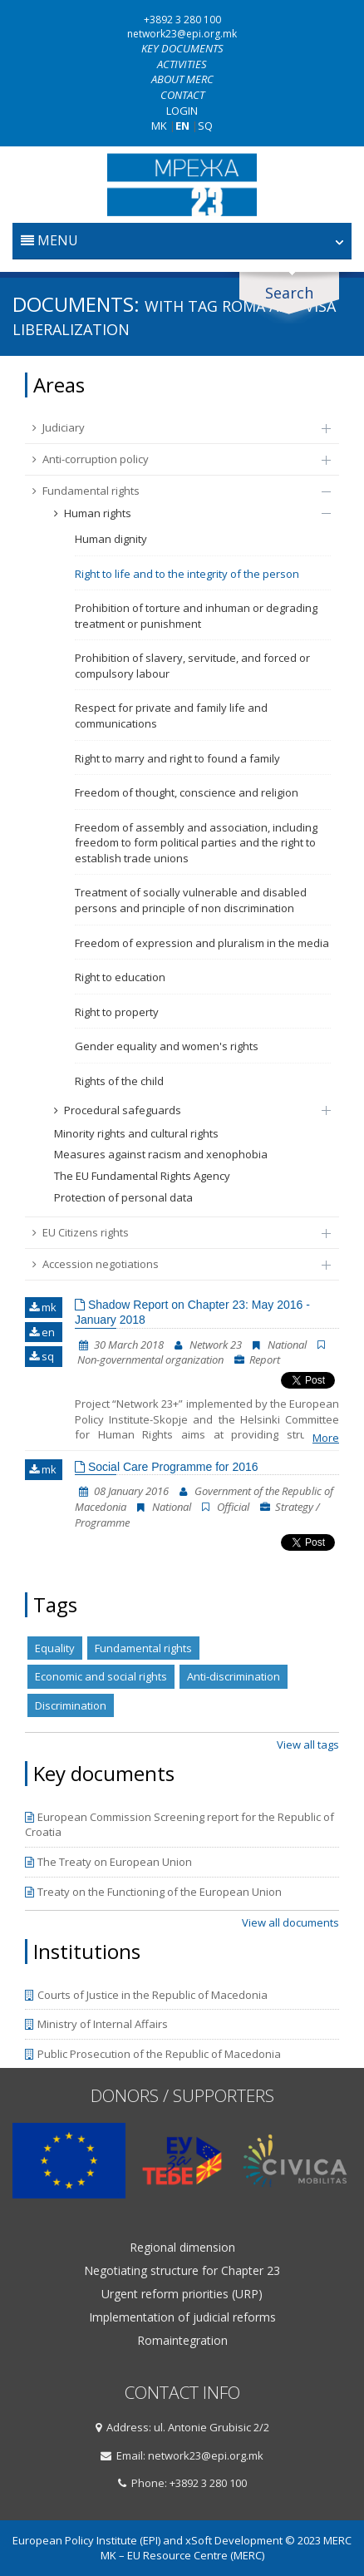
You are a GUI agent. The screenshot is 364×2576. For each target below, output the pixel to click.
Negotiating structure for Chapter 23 (182, 2270)
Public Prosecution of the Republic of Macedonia (153, 2053)
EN (182, 125)
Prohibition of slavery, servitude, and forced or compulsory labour (192, 665)
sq (41, 1356)
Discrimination (70, 1705)
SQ (205, 125)
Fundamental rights (173, 490)
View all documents (290, 1922)
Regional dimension (182, 2247)
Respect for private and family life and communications (171, 715)
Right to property (117, 1011)
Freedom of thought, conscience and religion (186, 792)
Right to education (120, 977)
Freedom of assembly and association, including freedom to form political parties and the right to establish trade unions (196, 843)
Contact (182, 94)
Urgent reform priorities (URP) (182, 2294)
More (325, 1437)
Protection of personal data (123, 1197)
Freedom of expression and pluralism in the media (202, 942)
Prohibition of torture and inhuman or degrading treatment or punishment (196, 615)
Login (182, 110)
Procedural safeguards (184, 1110)
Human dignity (111, 538)
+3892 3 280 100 (182, 19)
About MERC (182, 79)
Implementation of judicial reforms (182, 2317)
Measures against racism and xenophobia (161, 1154)
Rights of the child (119, 1080)
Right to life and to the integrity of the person (187, 573)
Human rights (184, 513)
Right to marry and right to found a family (177, 758)
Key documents (182, 48)
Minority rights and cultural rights (136, 1133)
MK (159, 125)
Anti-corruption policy (173, 459)
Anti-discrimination (233, 1676)
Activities (182, 64)
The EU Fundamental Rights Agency (142, 1175)
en (42, 1332)
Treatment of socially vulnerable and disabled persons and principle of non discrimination (191, 900)
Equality (55, 1648)
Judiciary (173, 427)
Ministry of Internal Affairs (96, 2023)
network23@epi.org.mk (182, 34)
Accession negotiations (173, 1263)
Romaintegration (182, 2340)
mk (43, 1307)
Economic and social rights (101, 1676)
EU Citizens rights (173, 1232)
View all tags (308, 1744)
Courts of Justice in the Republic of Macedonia (146, 1994)
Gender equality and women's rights (166, 1046)
